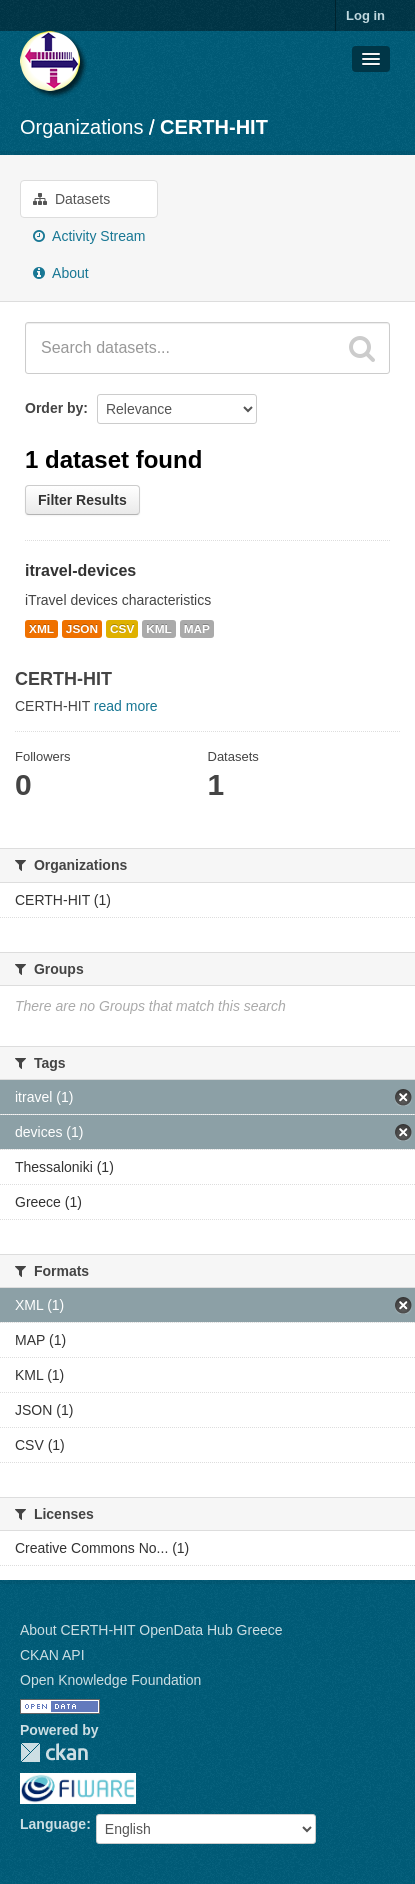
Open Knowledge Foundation (110, 1680)
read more (126, 706)
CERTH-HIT (214, 127)
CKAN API (52, 1655)
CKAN (54, 1752)
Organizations (81, 127)
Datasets (71, 199)
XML (41, 629)
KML (159, 629)
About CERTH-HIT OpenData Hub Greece (151, 1630)
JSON (82, 629)
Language (53, 1824)
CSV (122, 629)
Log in (365, 15)
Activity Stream (89, 236)
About (61, 273)
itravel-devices (80, 570)
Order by (54, 408)
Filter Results (82, 500)
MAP (197, 629)
